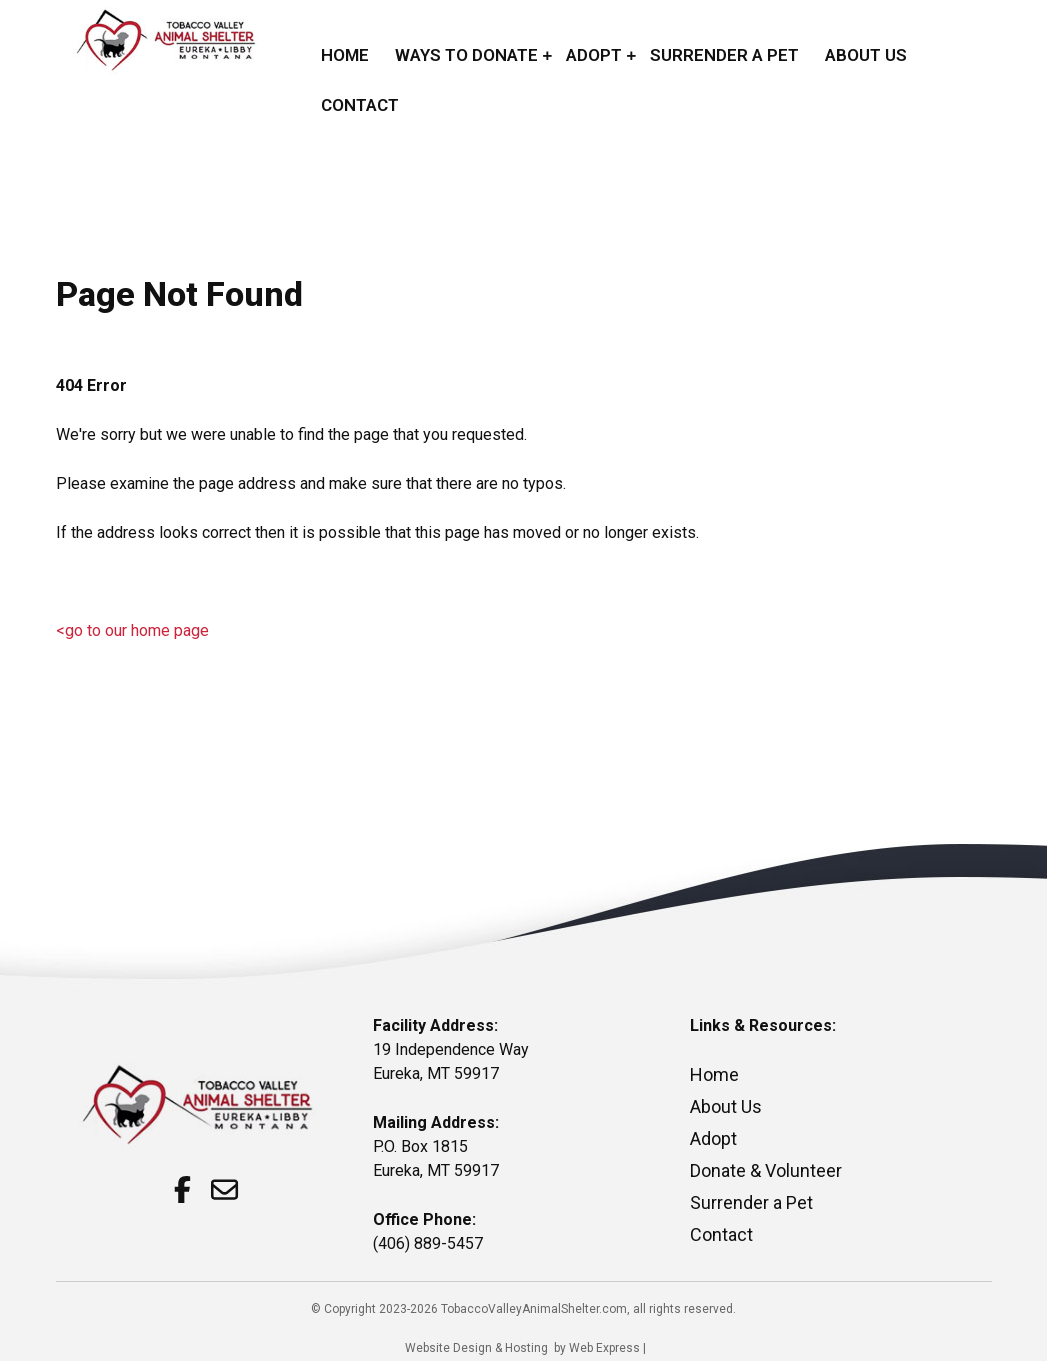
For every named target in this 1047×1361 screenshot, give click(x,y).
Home (714, 1074)
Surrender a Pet (751, 1202)
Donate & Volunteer (766, 1170)
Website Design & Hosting (476, 1348)
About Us (726, 1106)
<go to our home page (132, 630)
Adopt (713, 1138)
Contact (721, 1234)
